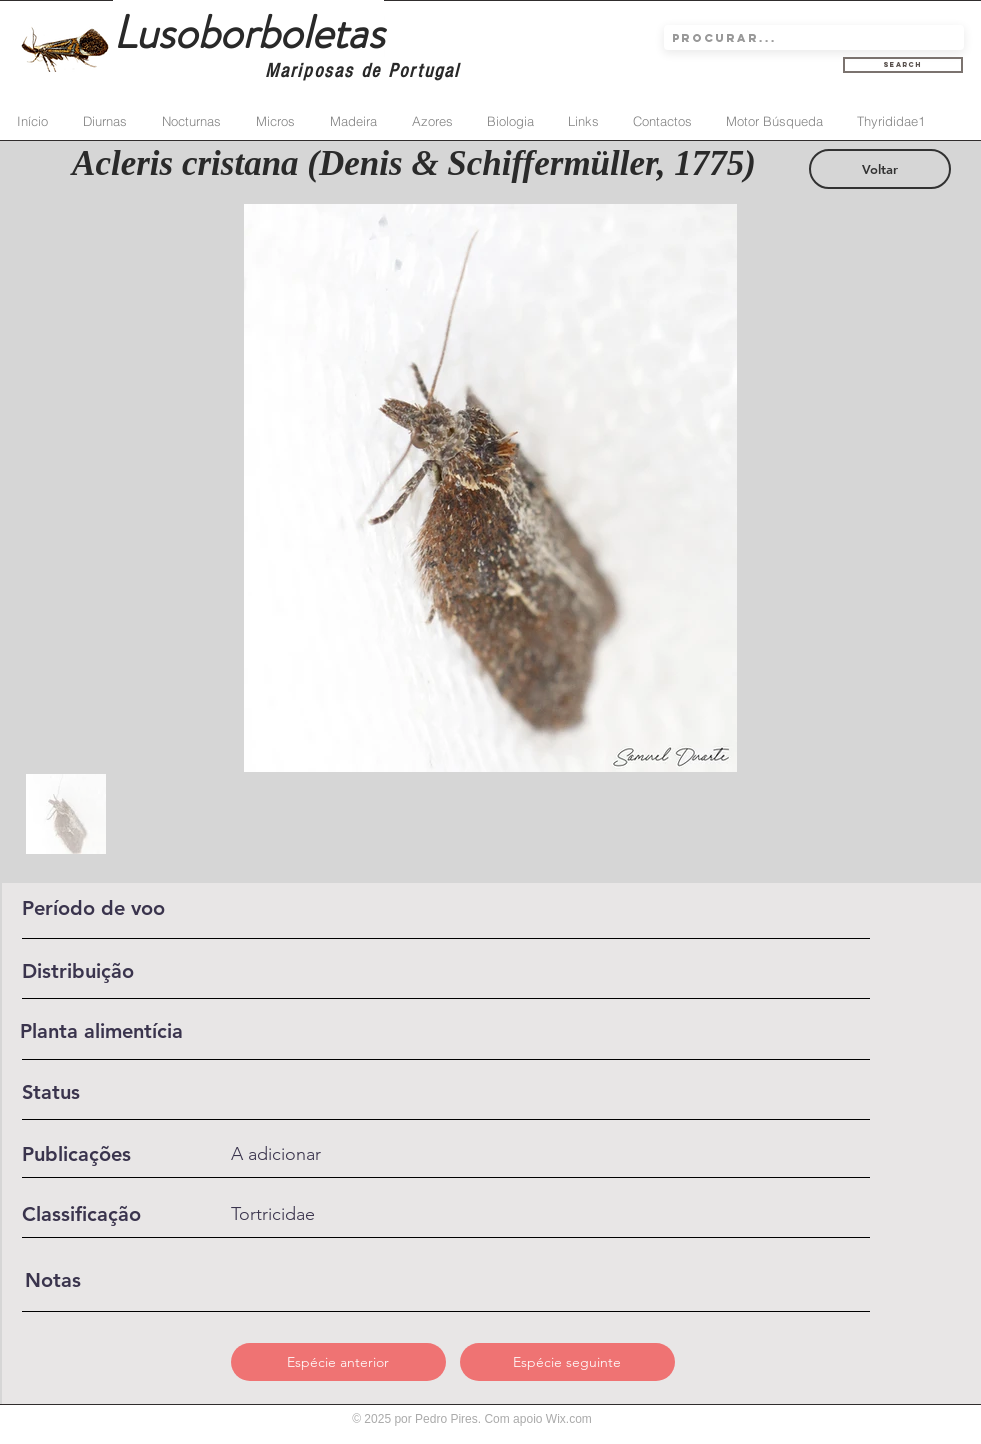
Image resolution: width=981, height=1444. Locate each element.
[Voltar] (880, 169)
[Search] (903, 65)
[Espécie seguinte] (567, 1362)
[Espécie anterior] (338, 1362)
